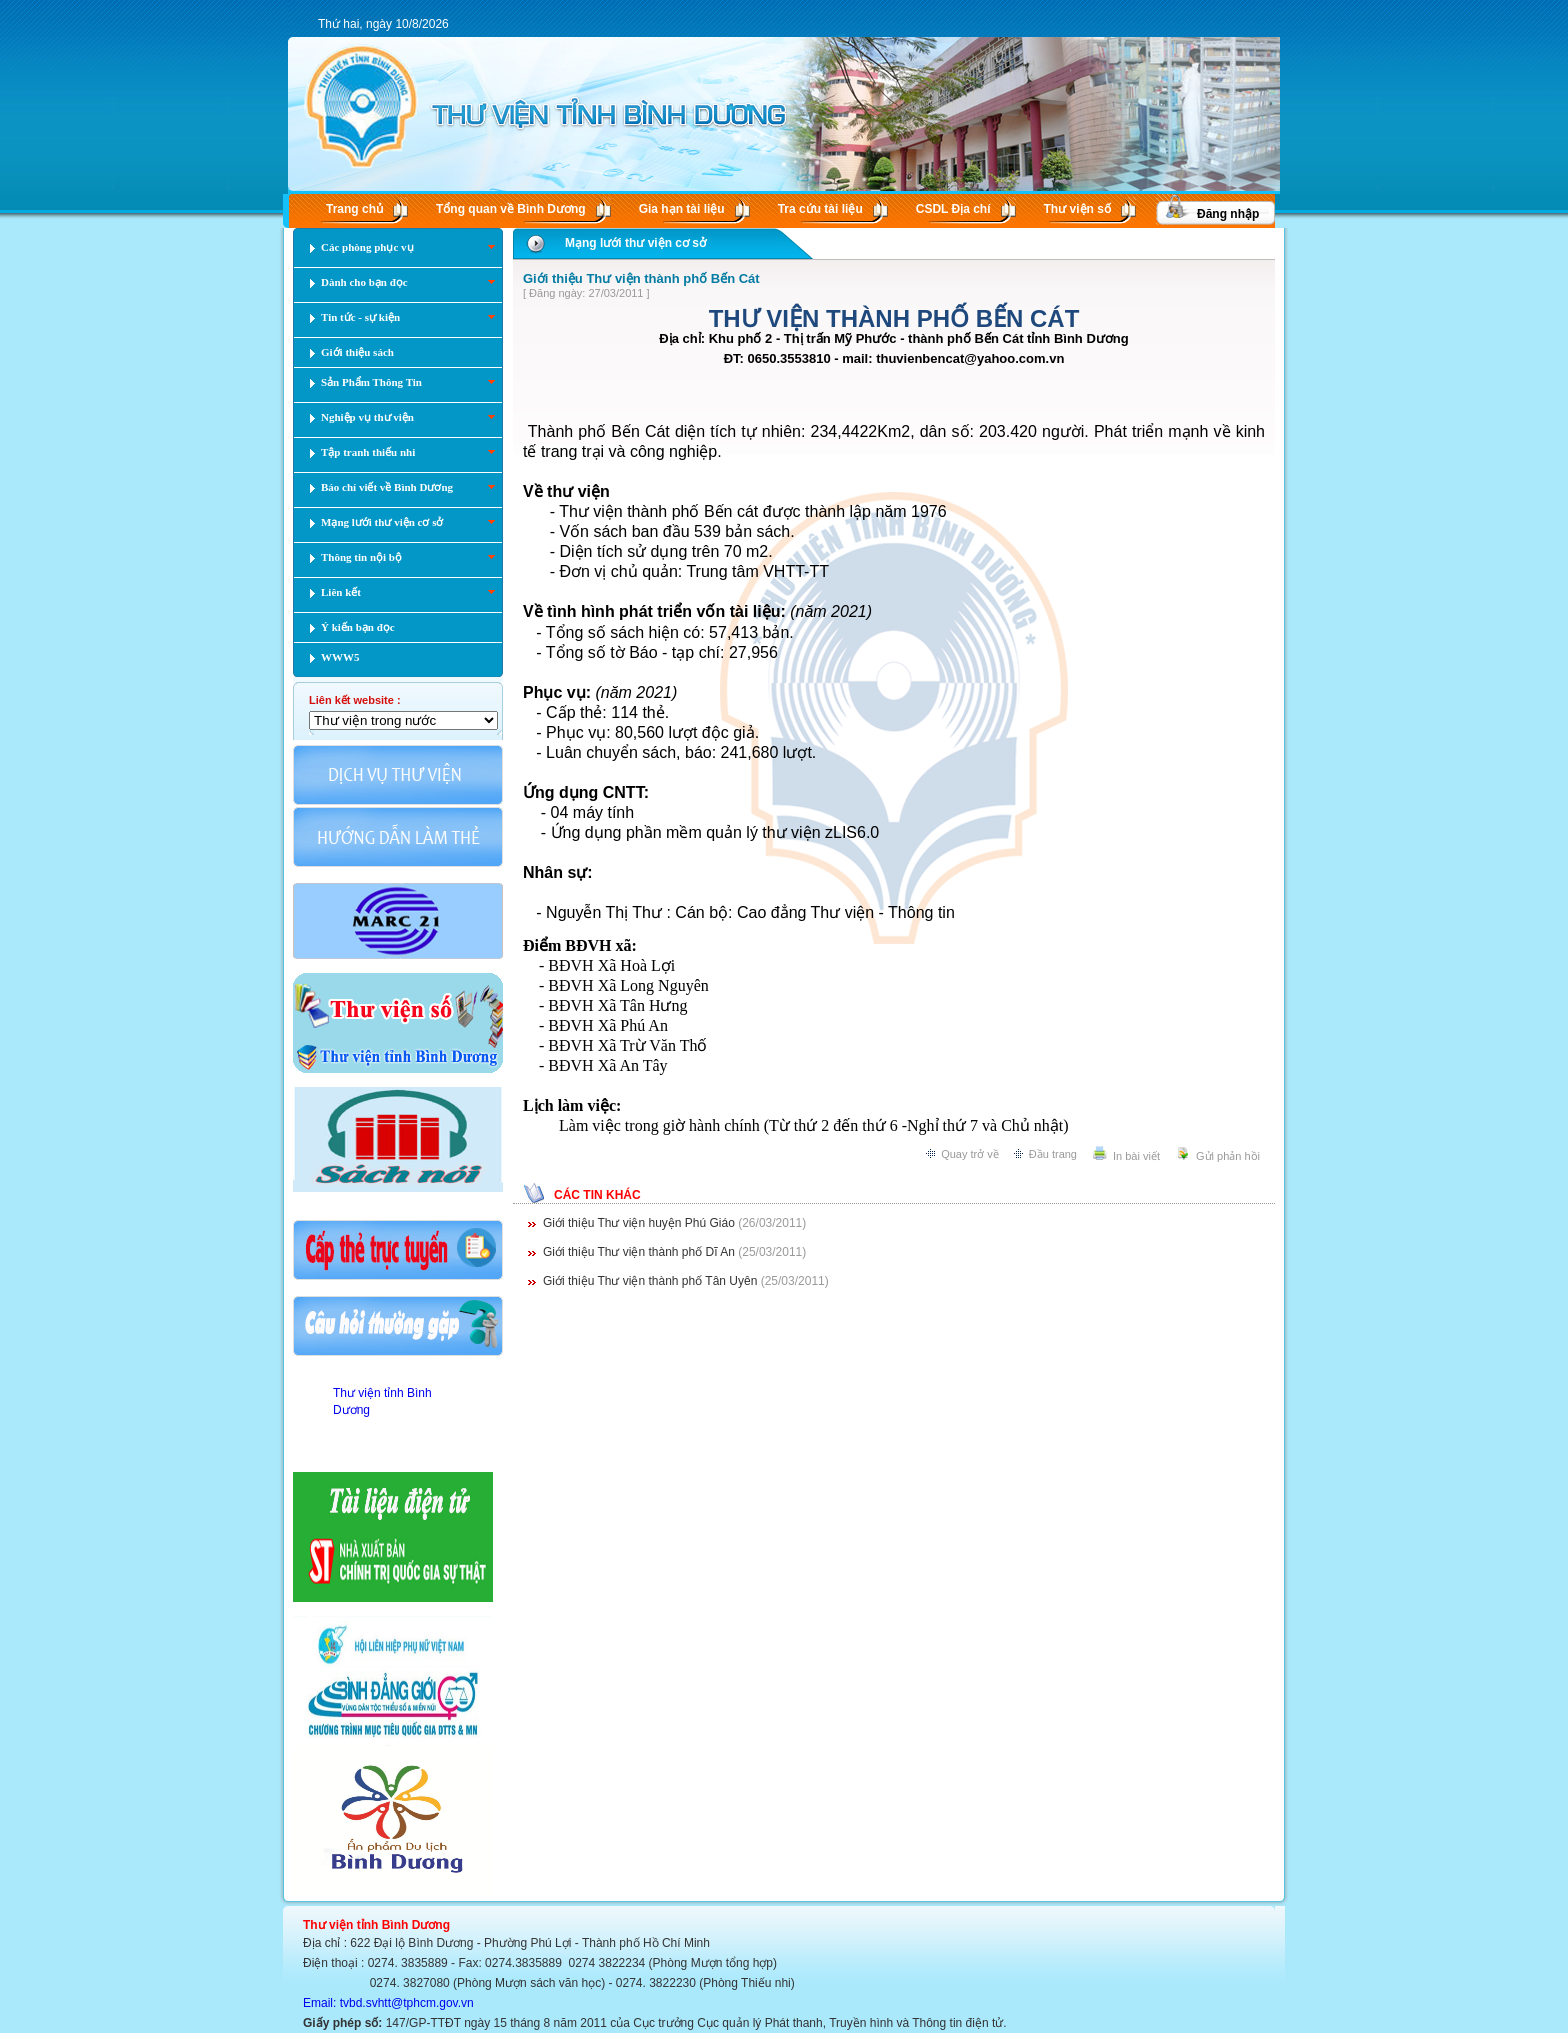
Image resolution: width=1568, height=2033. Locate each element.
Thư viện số (1077, 209)
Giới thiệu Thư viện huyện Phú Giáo (640, 1223)
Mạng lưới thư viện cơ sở (635, 243)
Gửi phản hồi (1228, 1156)
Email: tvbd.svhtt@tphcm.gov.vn (388, 2003)
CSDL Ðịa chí (953, 209)
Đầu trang (1053, 1154)
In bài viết (1136, 1156)
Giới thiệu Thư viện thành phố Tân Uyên (652, 1281)
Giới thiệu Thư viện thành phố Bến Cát (641, 278)
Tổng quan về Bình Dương (511, 209)
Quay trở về (970, 1154)
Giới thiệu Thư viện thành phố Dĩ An (640, 1252)
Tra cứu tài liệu (820, 209)
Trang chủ (354, 209)
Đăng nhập (1228, 214)
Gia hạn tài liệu (682, 209)
